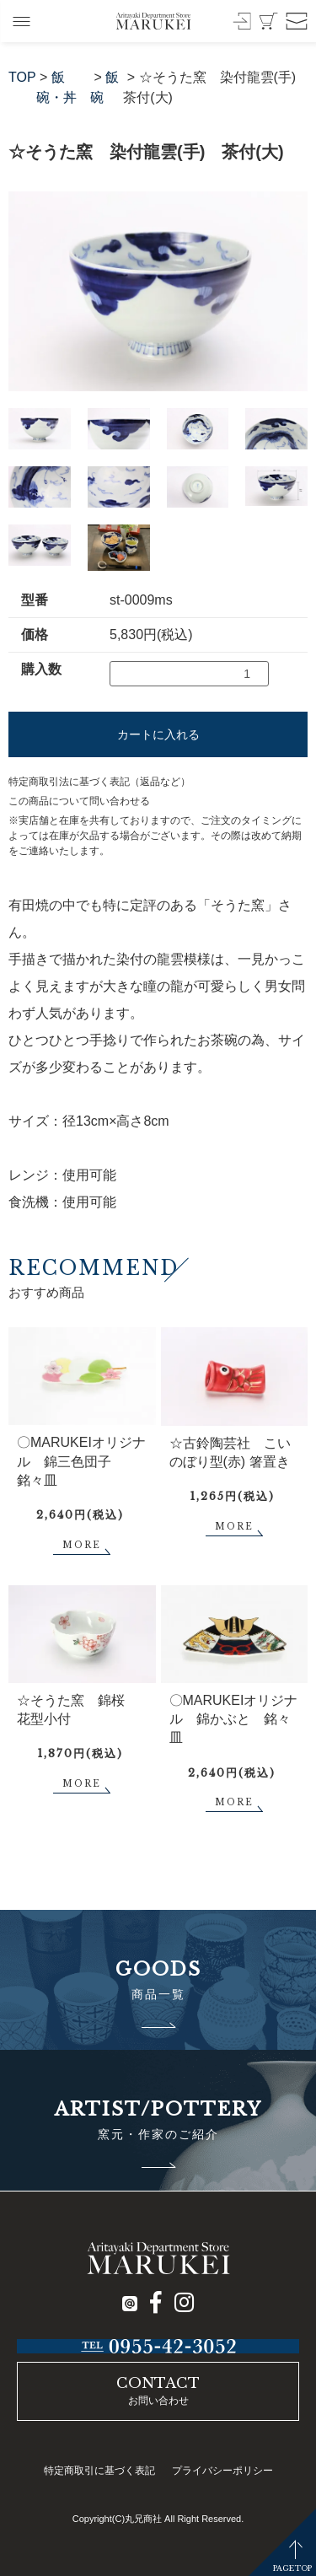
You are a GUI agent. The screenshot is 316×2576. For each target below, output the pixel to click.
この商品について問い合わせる (79, 801)
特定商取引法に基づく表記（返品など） (99, 782)
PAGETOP (292, 2568)
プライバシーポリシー (222, 2471)
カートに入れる (158, 734)
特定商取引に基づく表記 (99, 2471)
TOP (22, 77)
